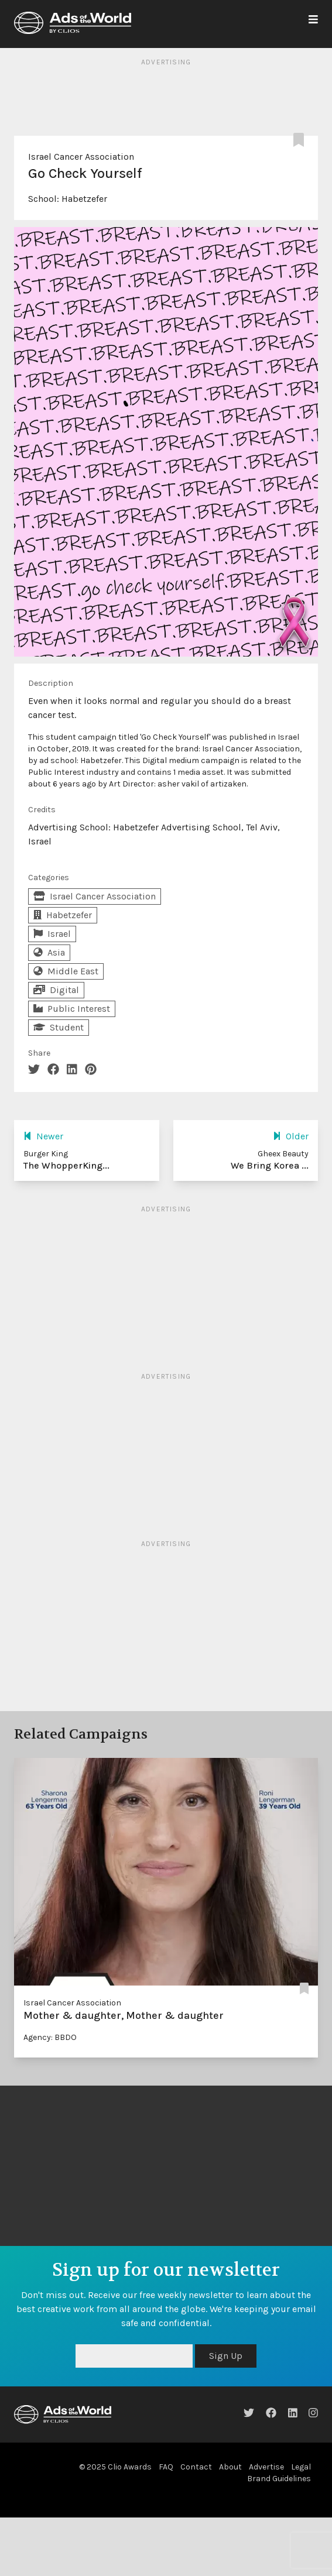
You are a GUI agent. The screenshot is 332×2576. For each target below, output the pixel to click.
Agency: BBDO (50, 2037)
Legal (301, 2467)
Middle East (65, 971)
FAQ (166, 2467)
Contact (196, 2467)
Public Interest (71, 1008)
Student (58, 1027)
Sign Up (225, 2355)
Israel (52, 933)
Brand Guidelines (279, 2479)
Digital (56, 989)
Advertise (266, 2467)
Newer (43, 1136)
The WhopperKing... (66, 1165)
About (230, 2467)
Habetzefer (84, 198)
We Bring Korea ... (270, 1165)
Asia (49, 952)
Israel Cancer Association (81, 156)
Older (291, 1136)
